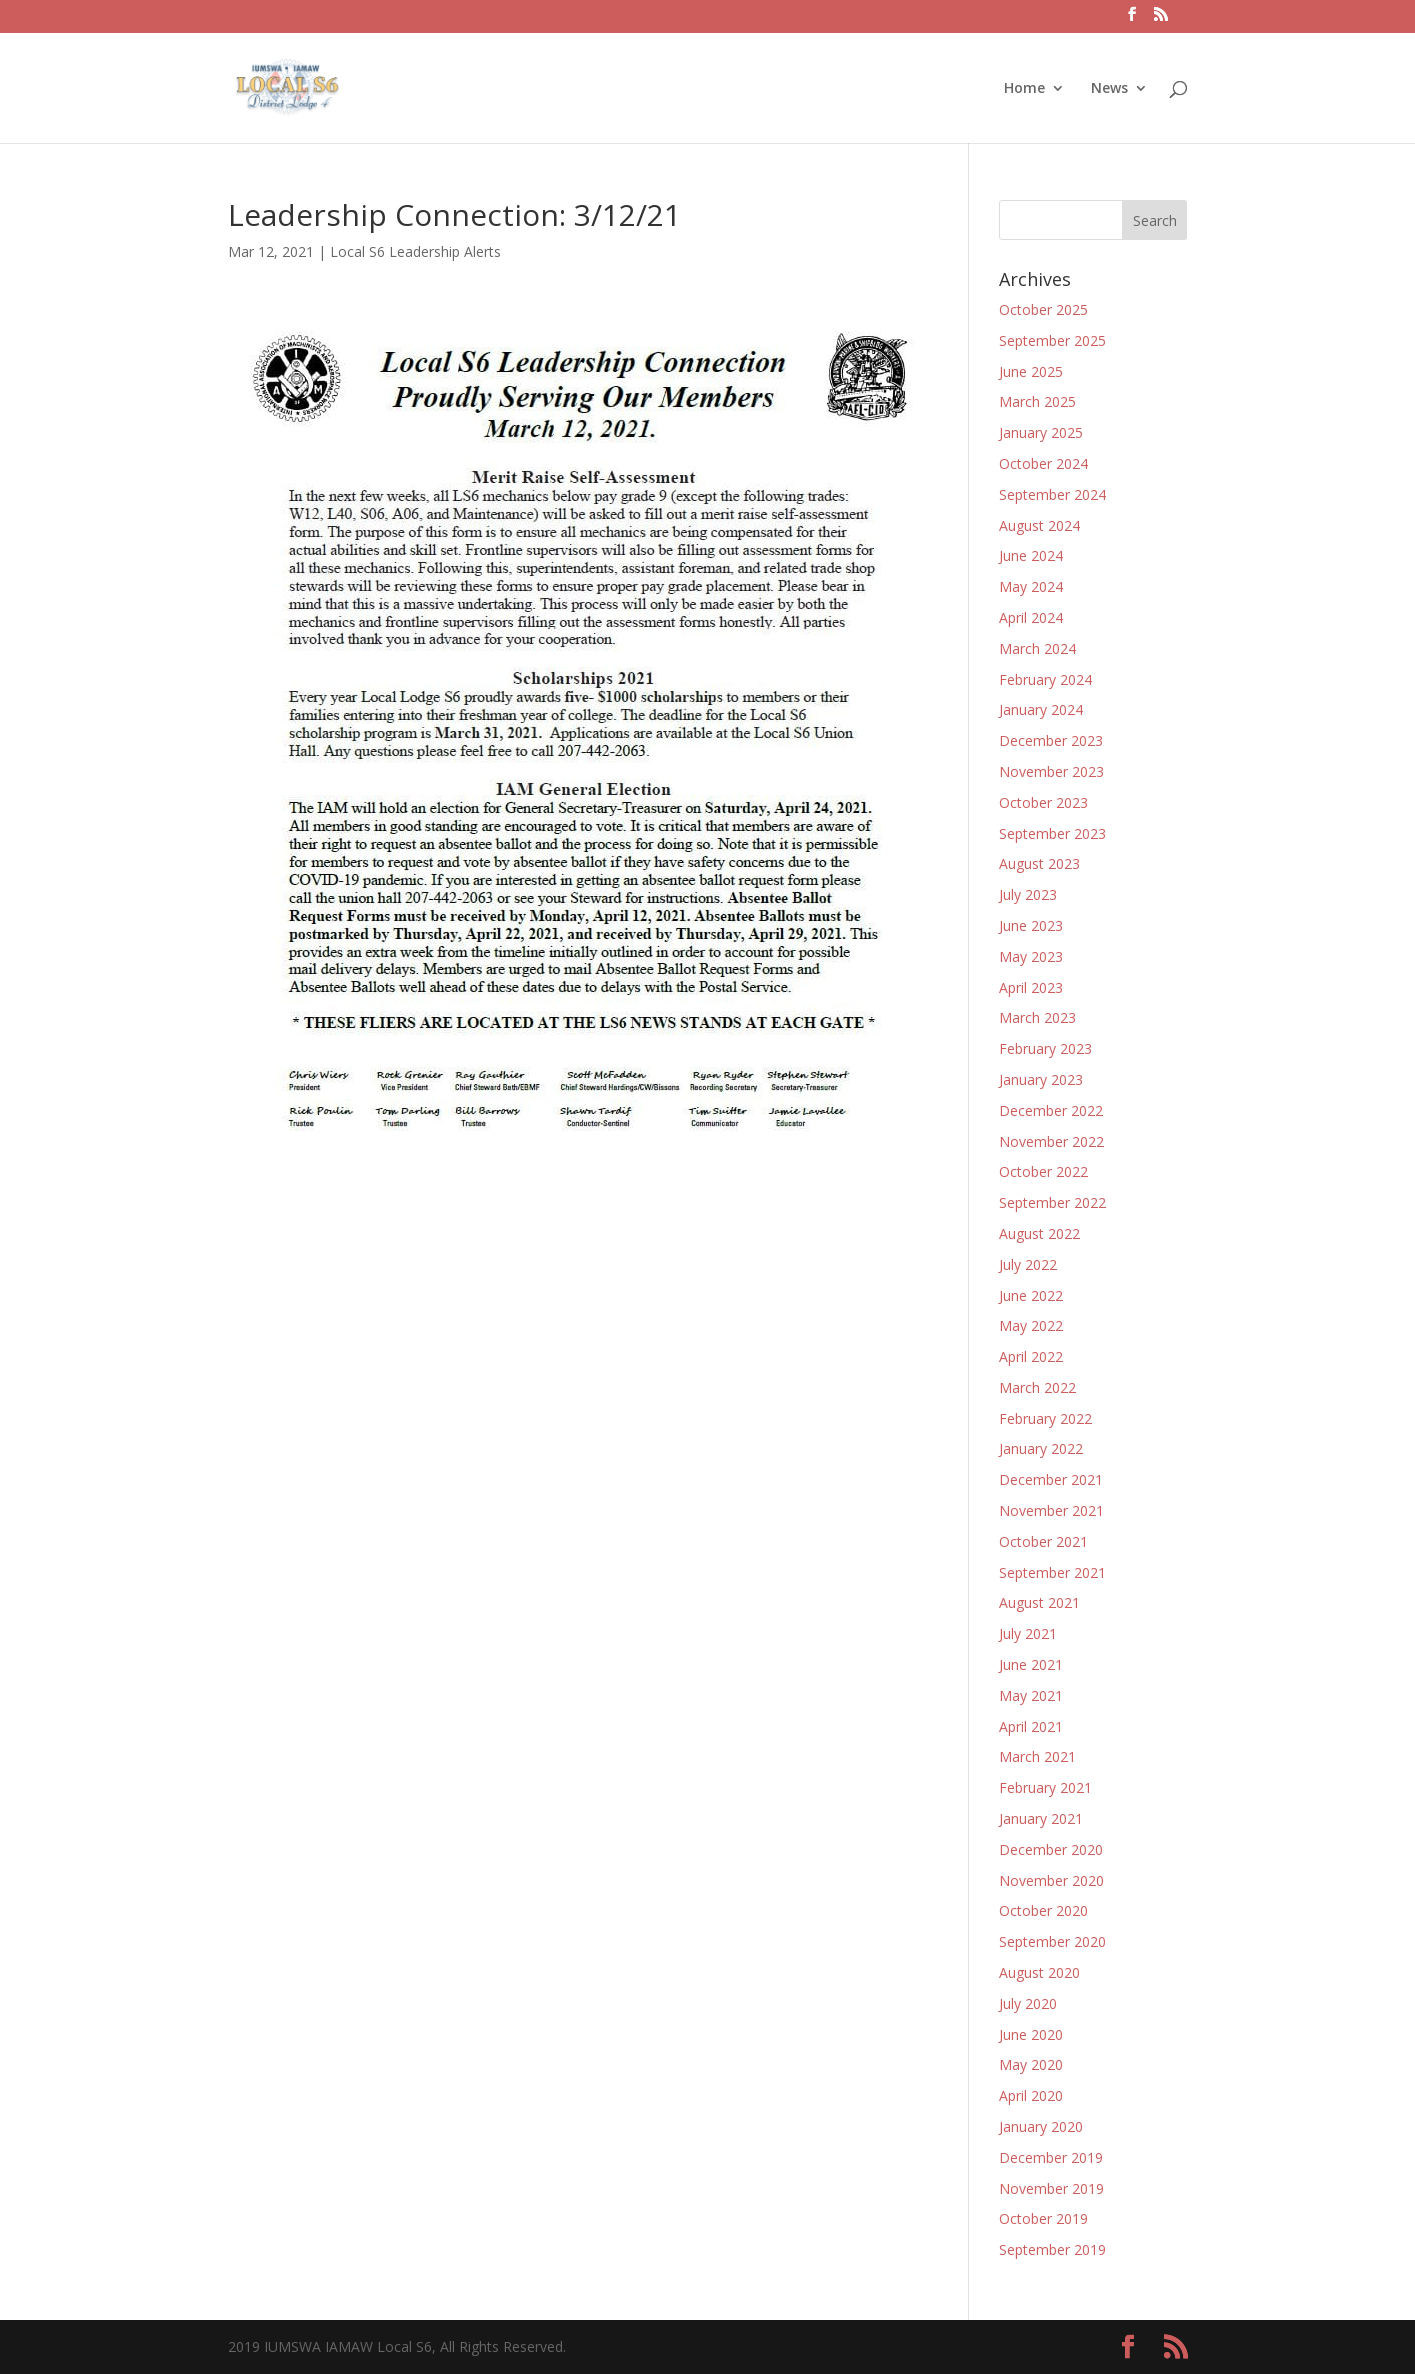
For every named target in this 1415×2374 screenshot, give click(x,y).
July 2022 (1028, 1264)
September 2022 (1052, 1202)
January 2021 (1041, 1818)
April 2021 (1031, 1726)
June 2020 (1031, 2034)
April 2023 (1031, 987)
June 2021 (1031, 1664)
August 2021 (1039, 1602)
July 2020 (1028, 2003)
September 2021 (1052, 1572)
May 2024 (1031, 586)
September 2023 (1052, 833)
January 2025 (1041, 432)
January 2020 (1041, 2126)
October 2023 (1043, 802)
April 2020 (1031, 2095)
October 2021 (1043, 1541)
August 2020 (1039, 1972)
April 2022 (1031, 1356)
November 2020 (1051, 1880)
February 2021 (1045, 1787)
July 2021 (1028, 1633)
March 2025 (1037, 401)
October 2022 (1043, 1171)
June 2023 (1031, 925)
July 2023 (1028, 894)
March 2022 (1037, 1387)
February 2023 (1045, 1048)
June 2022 (1031, 1295)
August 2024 (1039, 525)
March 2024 (1037, 648)
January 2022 (1041, 1448)
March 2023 (1037, 1017)
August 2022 (1039, 1233)
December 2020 (1051, 1849)
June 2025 (1031, 371)
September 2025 (1052, 340)
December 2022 (1051, 1110)
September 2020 (1052, 1941)
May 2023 (1031, 956)
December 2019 (1051, 2157)
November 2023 (1051, 771)
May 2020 (1031, 2064)
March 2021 (1037, 1756)
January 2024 (1041, 709)
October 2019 (1043, 2218)
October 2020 (1043, 1910)
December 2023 (1051, 740)
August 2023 (1039, 863)
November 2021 (1051, 1510)
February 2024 (1045, 679)
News (1109, 89)
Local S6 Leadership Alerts (415, 251)
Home (1024, 89)
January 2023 (1041, 1079)
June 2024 (1031, 555)
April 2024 (1031, 617)
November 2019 (1051, 2188)
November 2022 (1051, 1141)
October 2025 (1043, 309)
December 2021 (1051, 1479)
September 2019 (1052, 2249)
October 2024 (1043, 463)
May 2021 (1031, 1695)
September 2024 (1052, 494)
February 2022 (1045, 1418)
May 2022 (1031, 1325)
